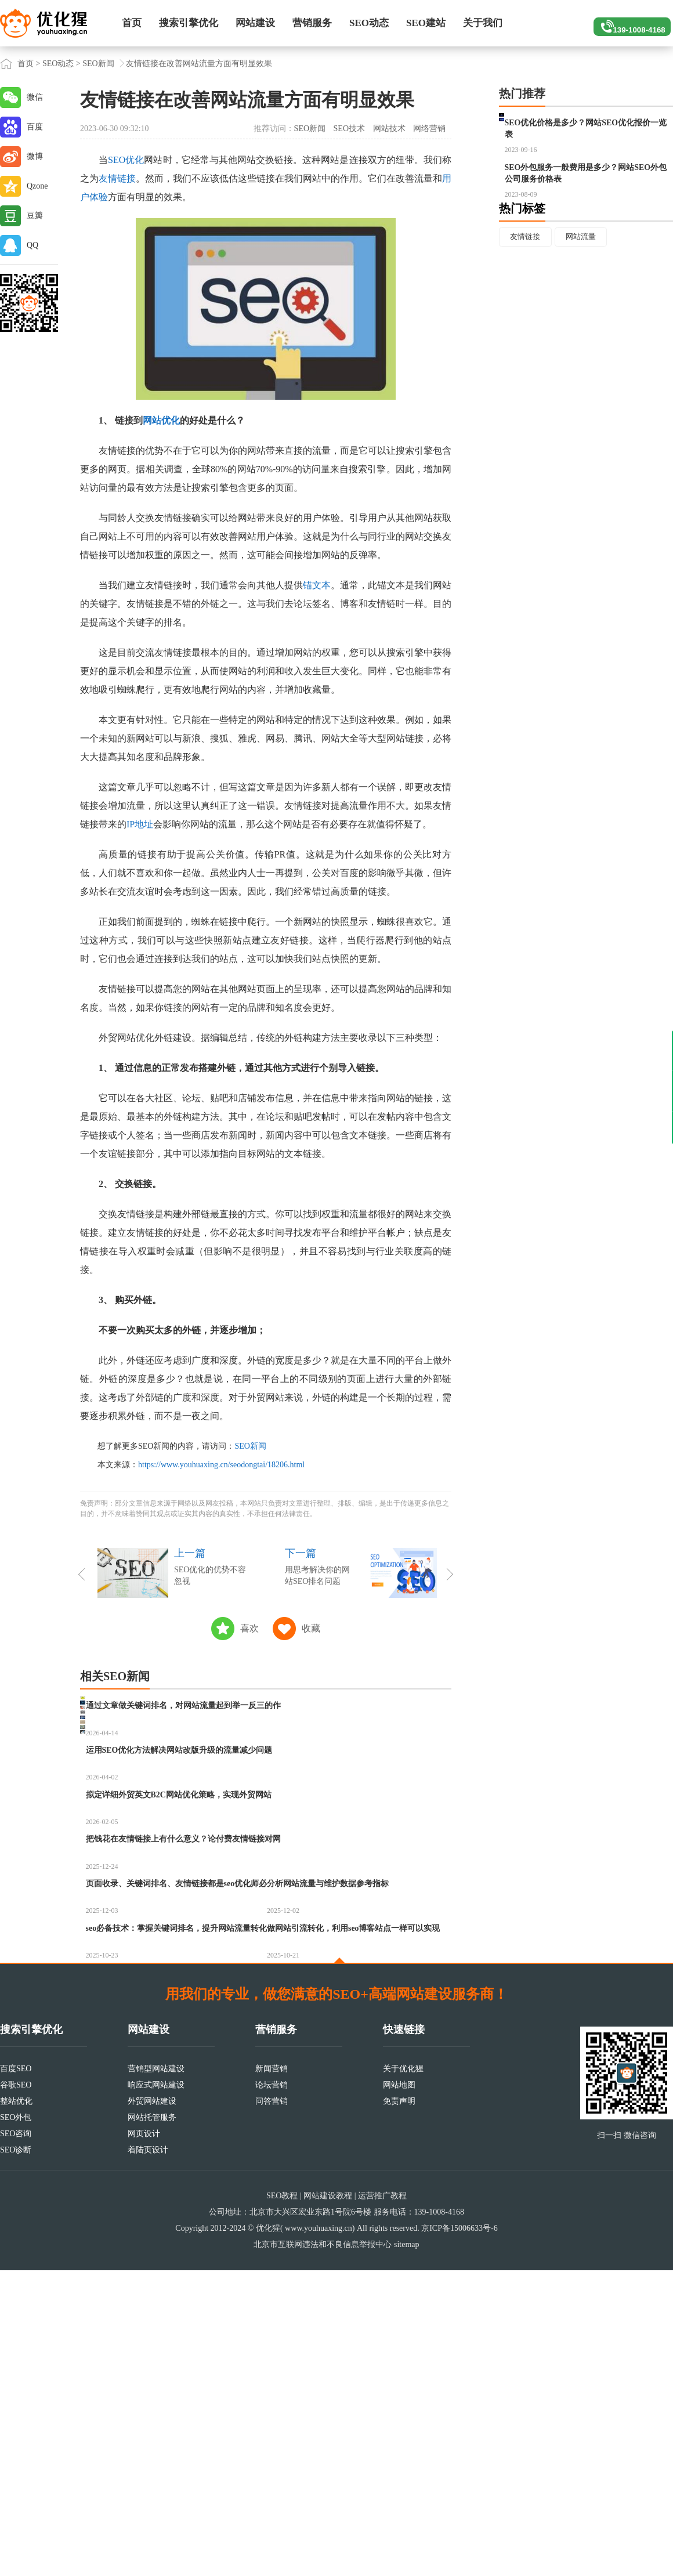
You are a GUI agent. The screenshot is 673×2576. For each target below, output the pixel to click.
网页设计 (144, 2439)
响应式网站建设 (156, 2390)
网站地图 (399, 2390)
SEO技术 (349, 128)
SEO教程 (282, 2501)
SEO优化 (126, 160)
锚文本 (317, 585)
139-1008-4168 (627, 23)
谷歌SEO (15, 2390)
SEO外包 (15, 2423)
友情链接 (117, 178)
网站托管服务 (152, 2423)
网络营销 (429, 128)
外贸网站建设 (152, 2407)
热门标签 (522, 265)
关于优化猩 (403, 2374)
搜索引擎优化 (188, 22)
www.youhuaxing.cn (318, 2534)
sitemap (406, 2550)
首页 (132, 22)
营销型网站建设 (156, 2374)
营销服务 (312, 22)
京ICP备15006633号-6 (459, 2534)
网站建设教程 (327, 2501)
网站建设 (255, 22)
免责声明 (399, 2407)
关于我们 (482, 22)
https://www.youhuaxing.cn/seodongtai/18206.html (221, 1464)
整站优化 (16, 2407)
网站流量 (587, 294)
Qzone (37, 186)
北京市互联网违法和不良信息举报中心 (323, 2550)
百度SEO (15, 2374)
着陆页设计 (148, 2455)
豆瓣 (35, 215)
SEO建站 (426, 22)
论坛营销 (271, 2390)
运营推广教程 (382, 2501)
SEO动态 (369, 22)
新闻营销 (271, 2374)
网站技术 (389, 128)
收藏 (311, 1628)
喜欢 (249, 1628)
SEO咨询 (15, 2439)
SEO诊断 (15, 2455)
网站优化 (161, 420)
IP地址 (139, 824)
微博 (35, 156)
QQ (32, 245)
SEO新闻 (98, 63)
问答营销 (271, 2407)
